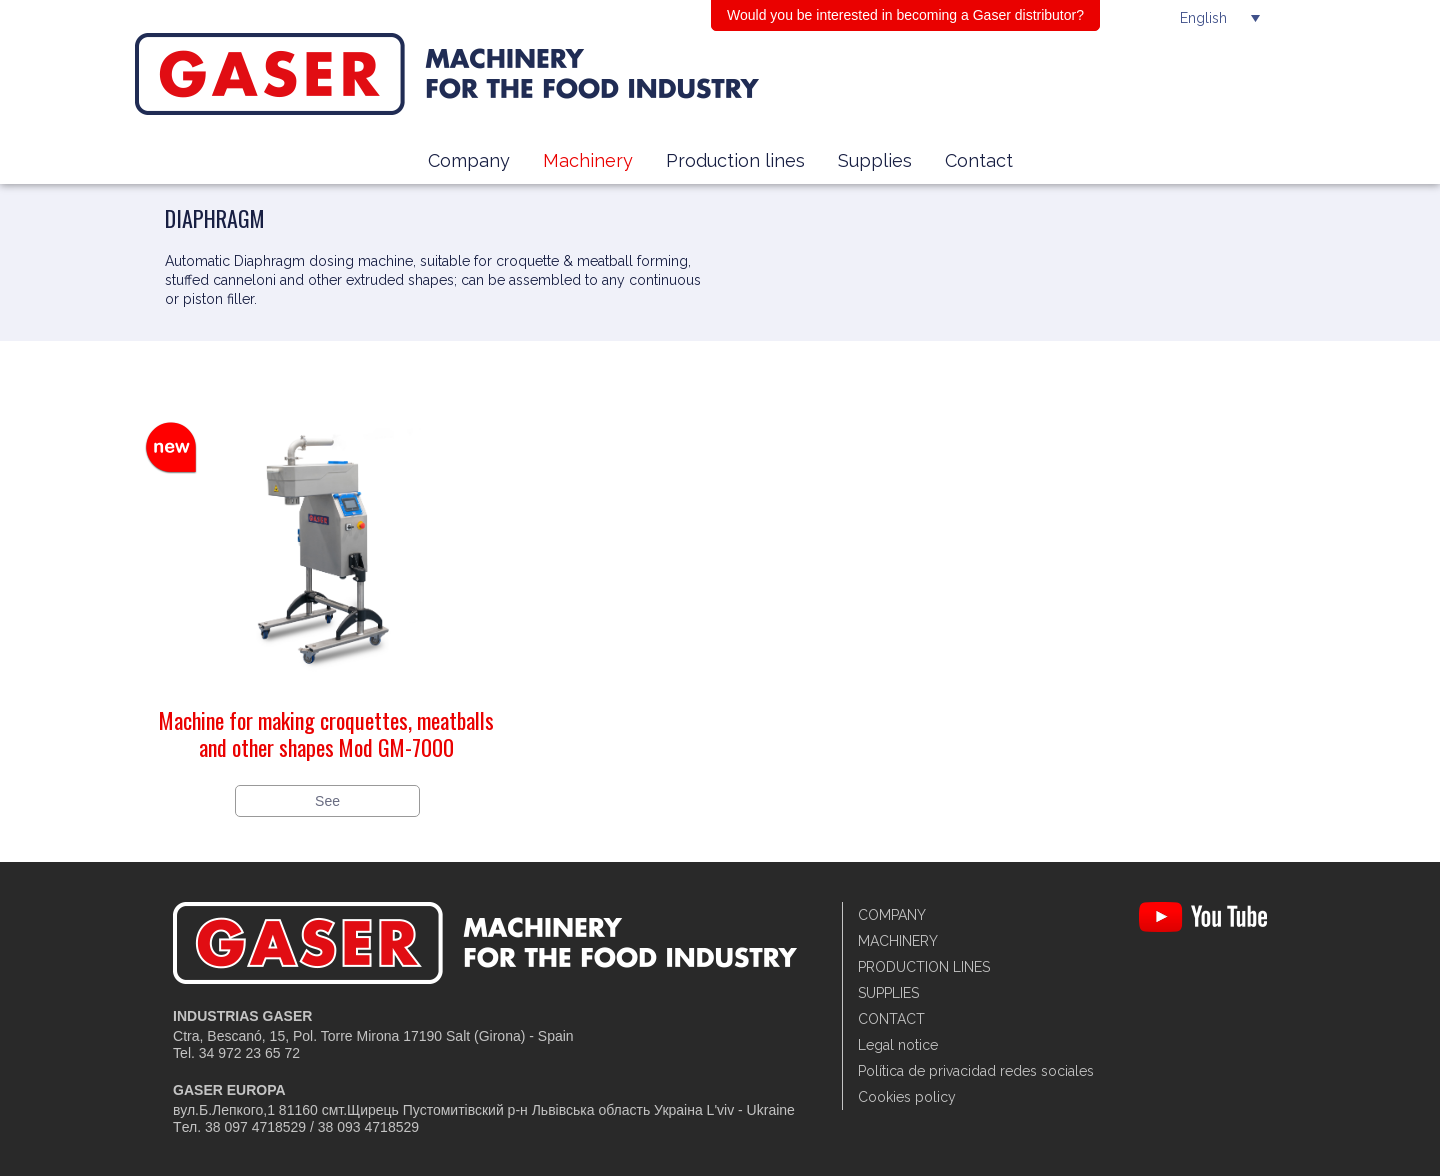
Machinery (588, 160)
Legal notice (898, 1045)
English (1203, 18)
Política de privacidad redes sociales (976, 1071)
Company (469, 160)
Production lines (735, 160)
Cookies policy (907, 1097)
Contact (979, 160)
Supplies (875, 160)
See (327, 801)
